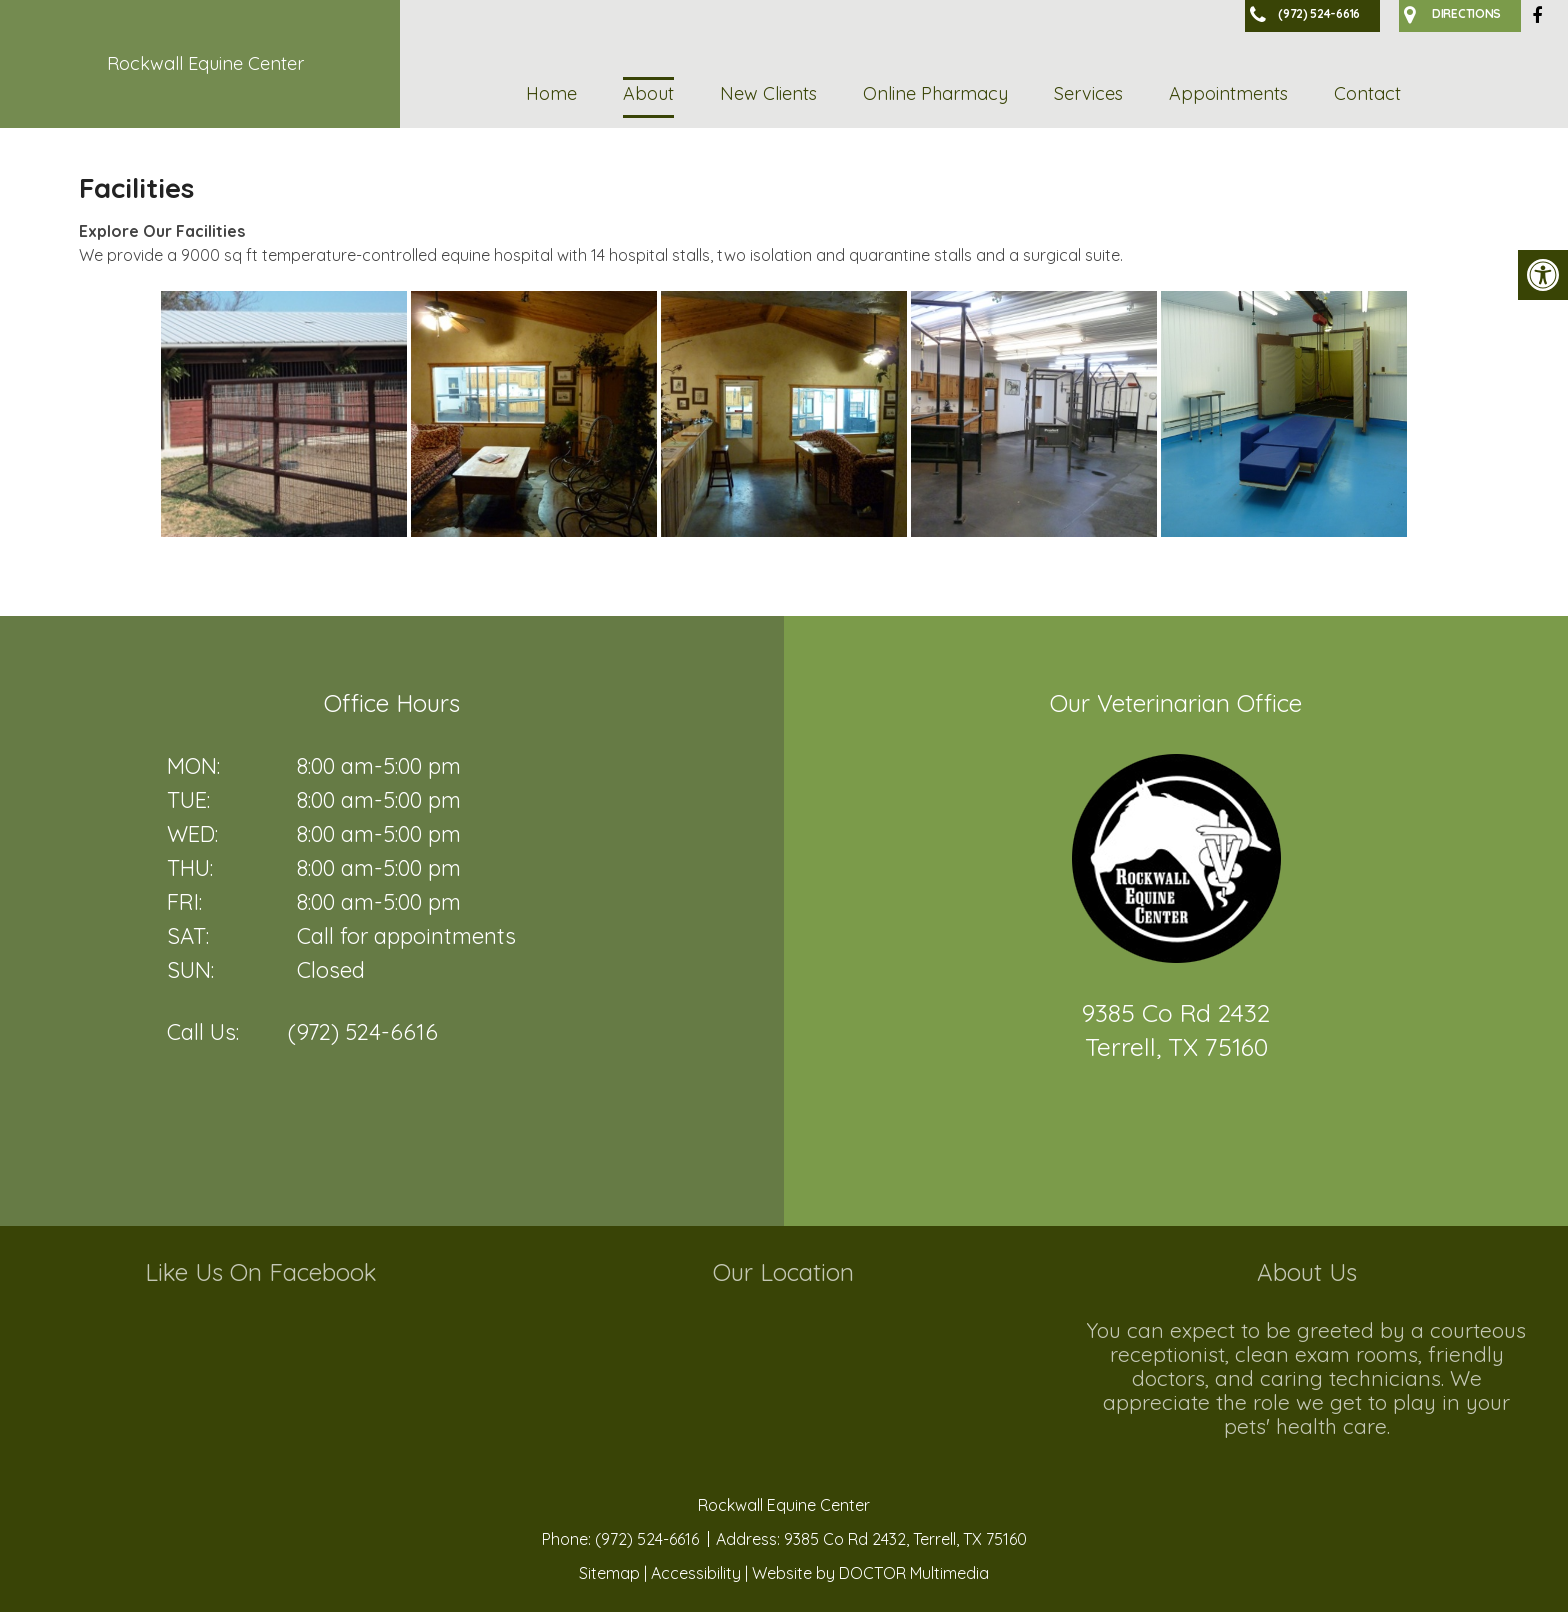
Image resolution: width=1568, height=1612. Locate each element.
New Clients (768, 93)
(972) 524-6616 (363, 1032)
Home (551, 93)
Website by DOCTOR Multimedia (870, 1573)
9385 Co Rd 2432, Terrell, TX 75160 (905, 1539)
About (648, 93)
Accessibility (696, 1573)
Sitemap (609, 1573)
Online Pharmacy (935, 93)
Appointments (1228, 93)
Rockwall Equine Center (205, 63)
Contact (1367, 93)
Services (1088, 93)
